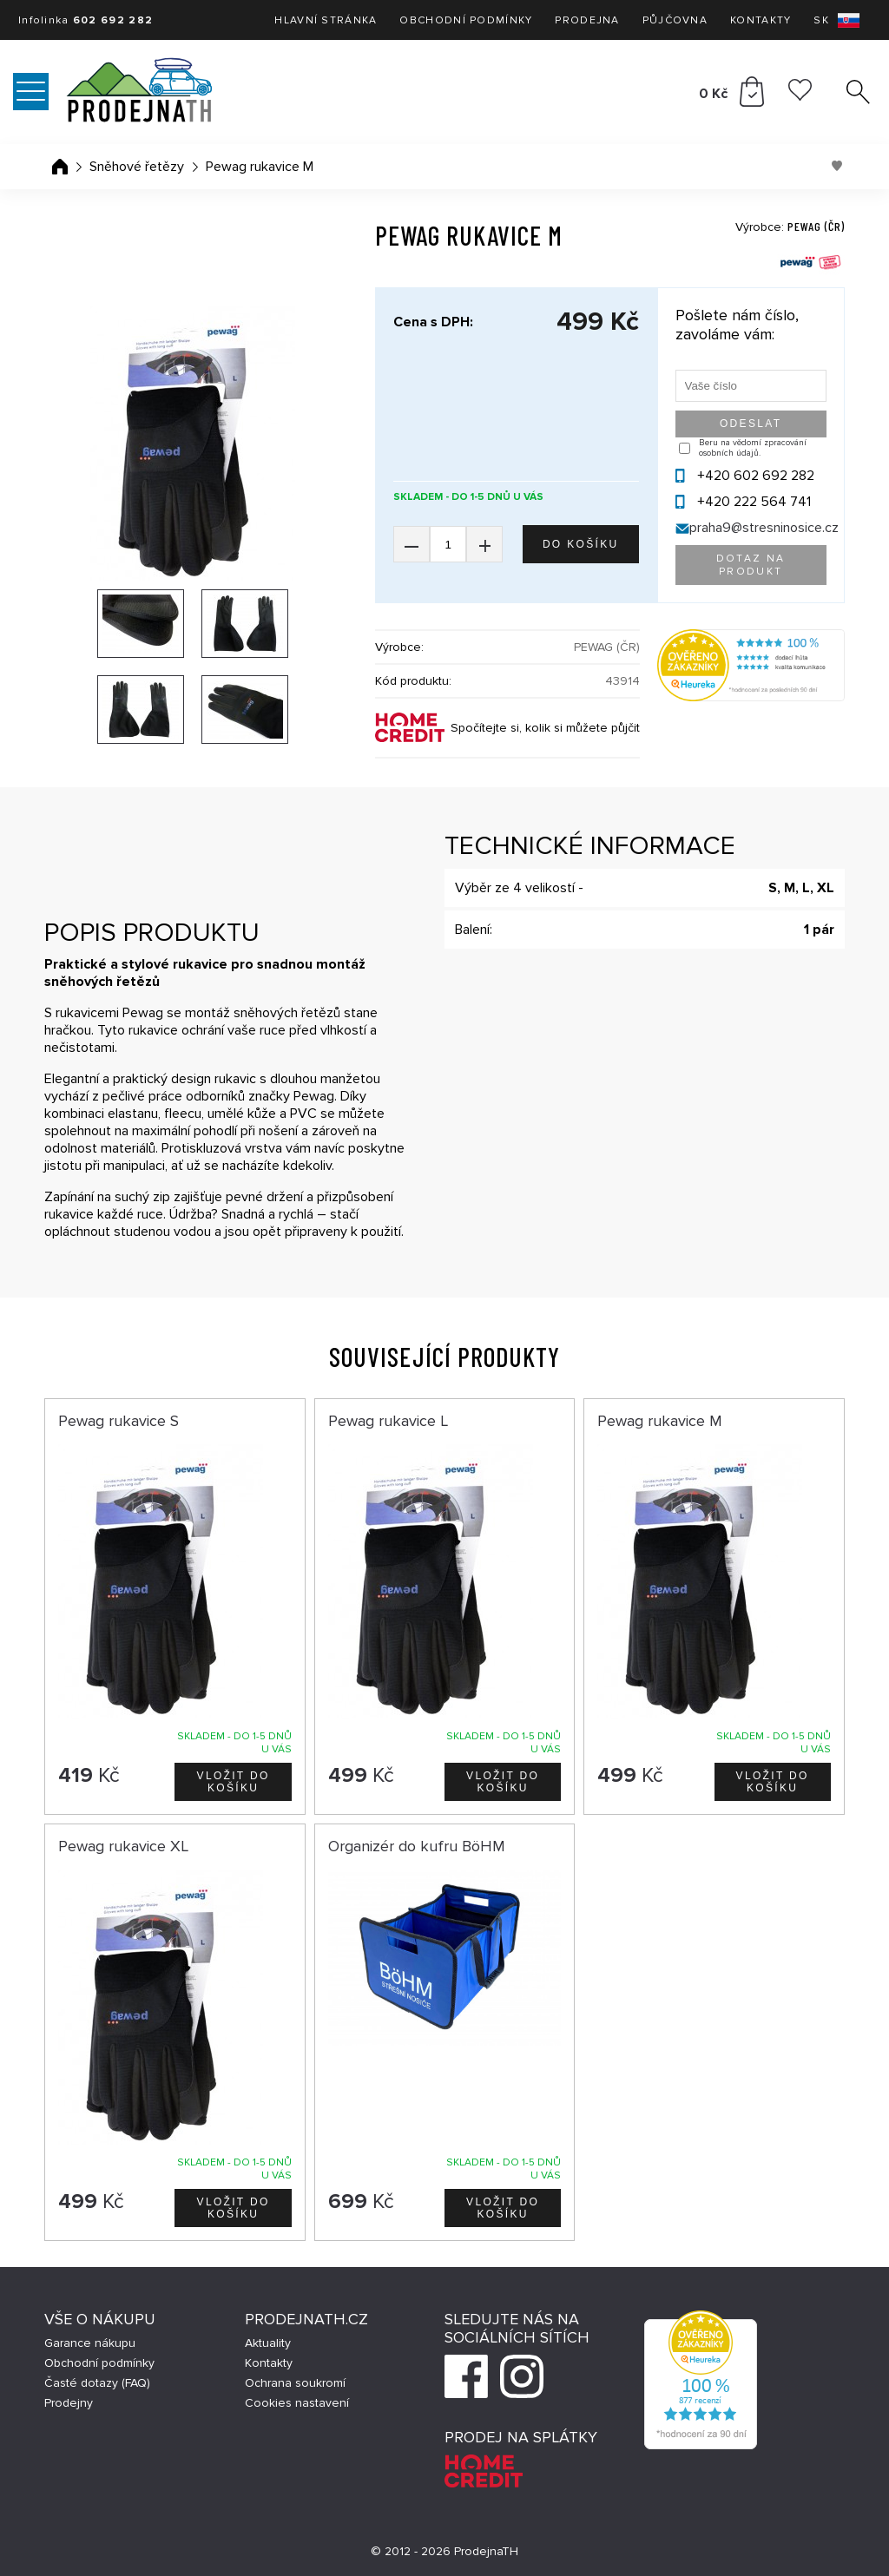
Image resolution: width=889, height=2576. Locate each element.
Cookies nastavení (297, 2402)
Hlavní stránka (325, 20)
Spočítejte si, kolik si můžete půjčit (545, 727)
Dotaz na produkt (751, 565)
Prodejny (68, 2402)
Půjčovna (675, 20)
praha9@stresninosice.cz (764, 527)
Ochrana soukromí (295, 2383)
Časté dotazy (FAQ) (97, 2383)
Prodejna (587, 20)
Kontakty (760, 20)
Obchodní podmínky (465, 20)
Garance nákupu (89, 2343)
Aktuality (268, 2343)
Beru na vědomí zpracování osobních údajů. (753, 447)
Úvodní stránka (60, 166)
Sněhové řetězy (136, 166)
